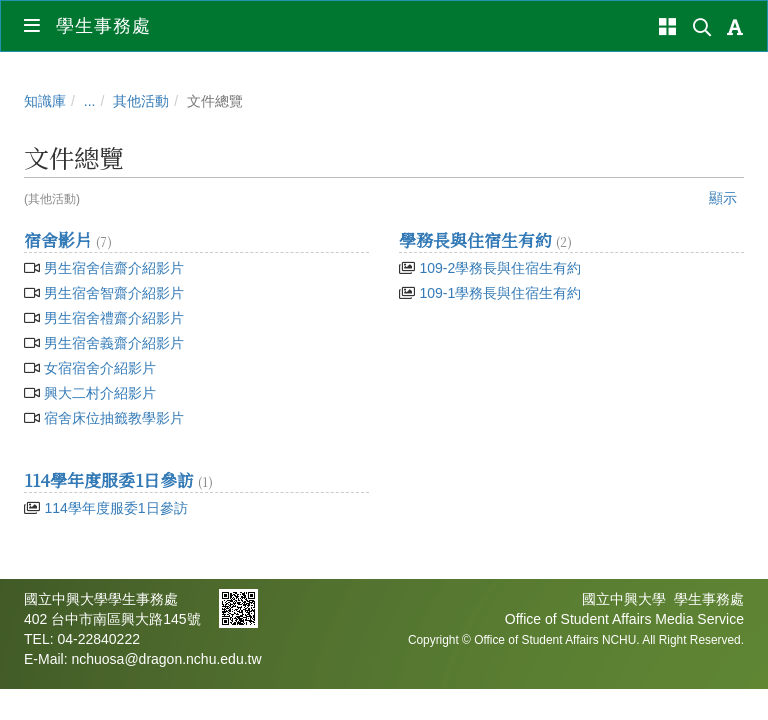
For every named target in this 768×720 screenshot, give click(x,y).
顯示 (723, 198)
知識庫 (45, 101)
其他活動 (141, 101)
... (90, 101)
